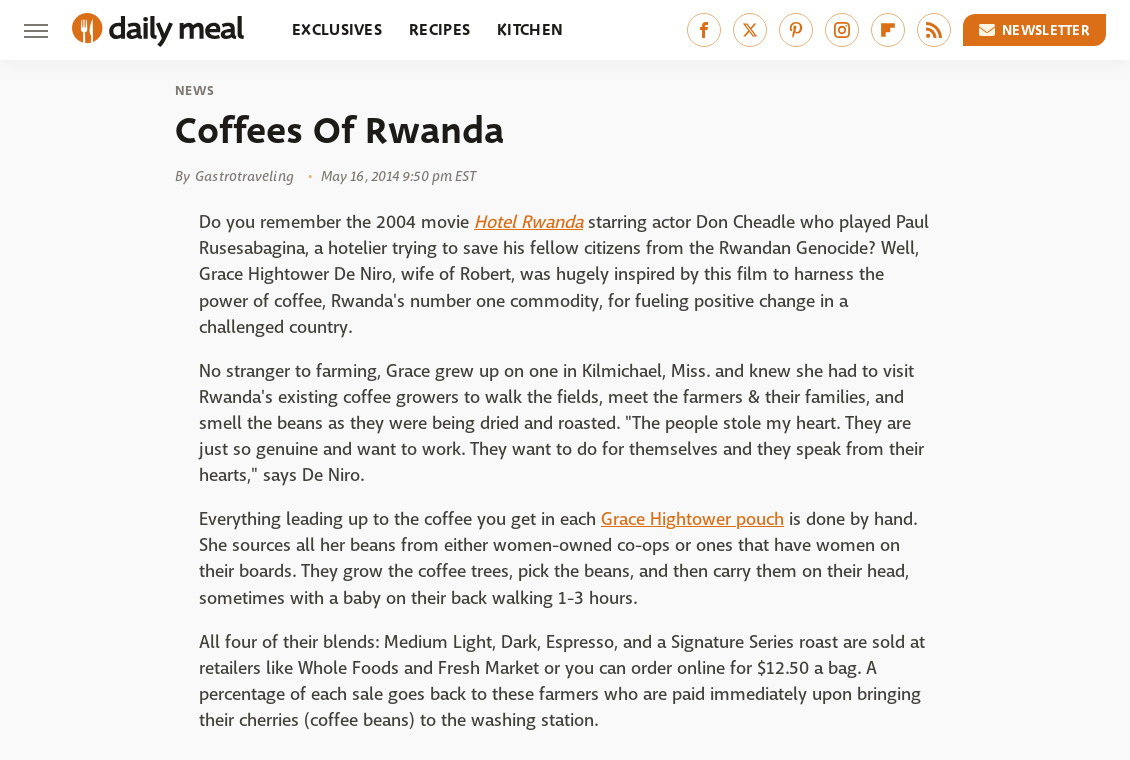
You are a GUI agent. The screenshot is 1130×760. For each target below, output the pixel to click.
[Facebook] (704, 30)
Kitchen (530, 29)
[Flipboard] (888, 30)
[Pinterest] (796, 30)
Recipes (439, 29)
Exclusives (337, 29)
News (194, 91)
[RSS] (934, 30)
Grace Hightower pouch (692, 519)
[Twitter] (750, 30)
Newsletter (1035, 30)
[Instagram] (842, 30)
